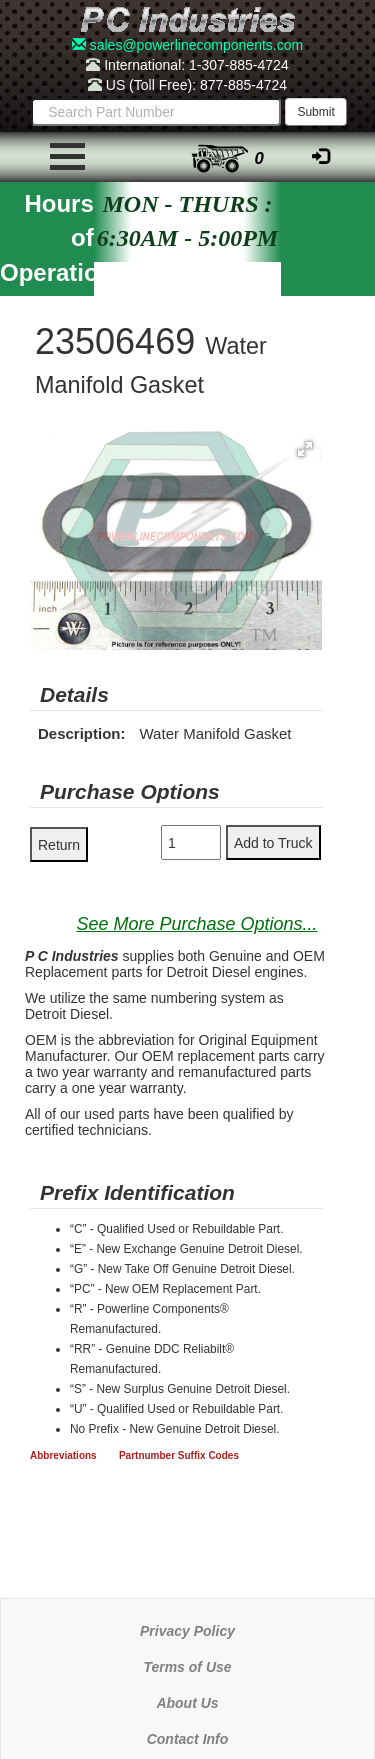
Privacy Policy (187, 1631)
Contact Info (188, 1739)
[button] (305, 449)
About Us (187, 1703)
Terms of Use (187, 1667)
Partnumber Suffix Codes (179, 1455)
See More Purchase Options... (196, 924)
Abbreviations (63, 1455)
